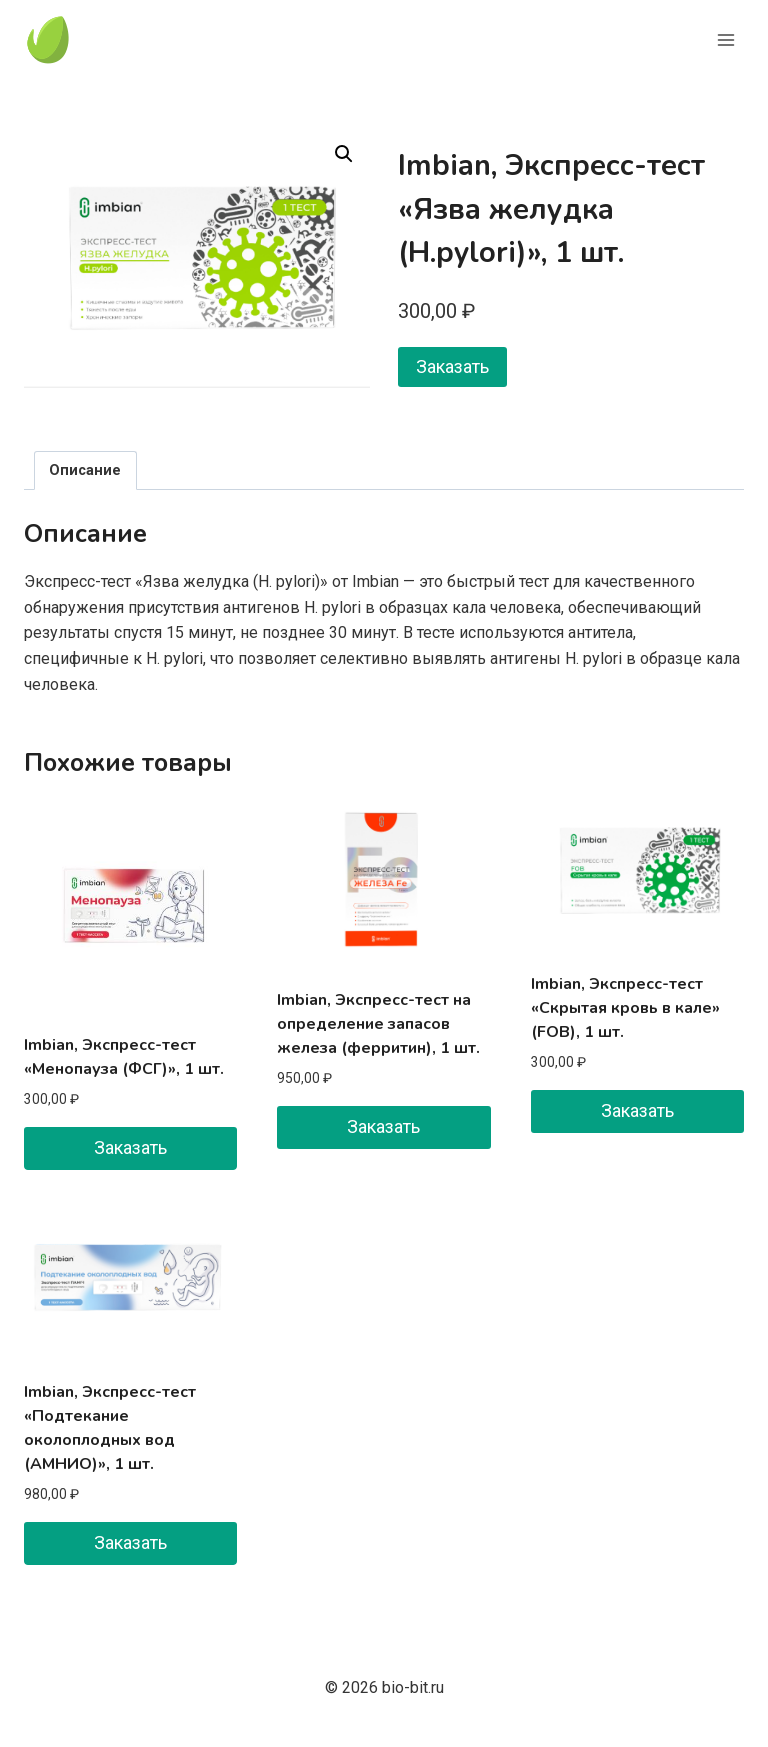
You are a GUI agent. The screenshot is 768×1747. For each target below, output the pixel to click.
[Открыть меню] (725, 39)
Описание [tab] (85, 470)
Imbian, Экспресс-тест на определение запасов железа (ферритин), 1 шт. (378, 1024)
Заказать (452, 366)
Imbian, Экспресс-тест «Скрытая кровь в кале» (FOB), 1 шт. (625, 1008)
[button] (344, 154)
